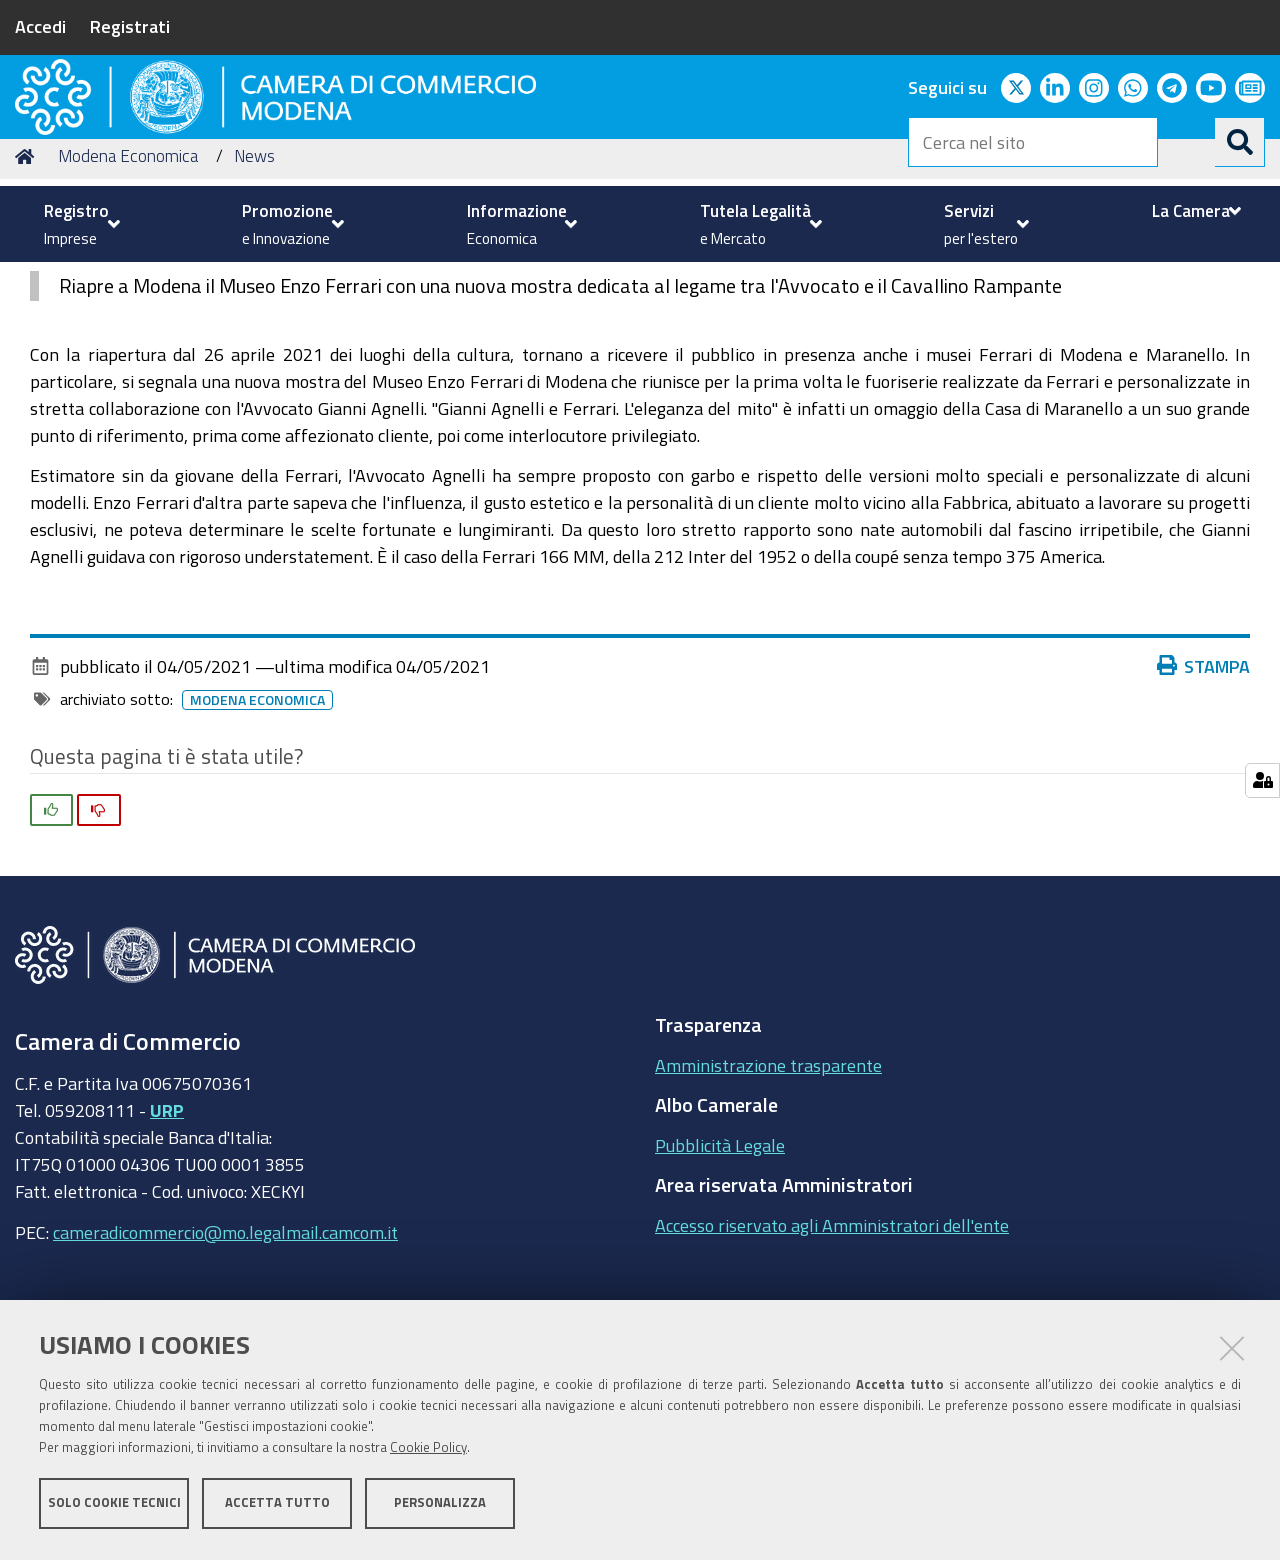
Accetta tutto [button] (277, 1507)
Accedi (40, 26)
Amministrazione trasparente (768, 1192)
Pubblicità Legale (720, 1272)
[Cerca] (1240, 142)
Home (28, 283)
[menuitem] (79, 224)
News (254, 283)
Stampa (1204, 793)
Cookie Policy (428, 1452)
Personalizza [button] (440, 1507)
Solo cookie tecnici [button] (114, 1507)
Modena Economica (128, 283)
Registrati (130, 26)
